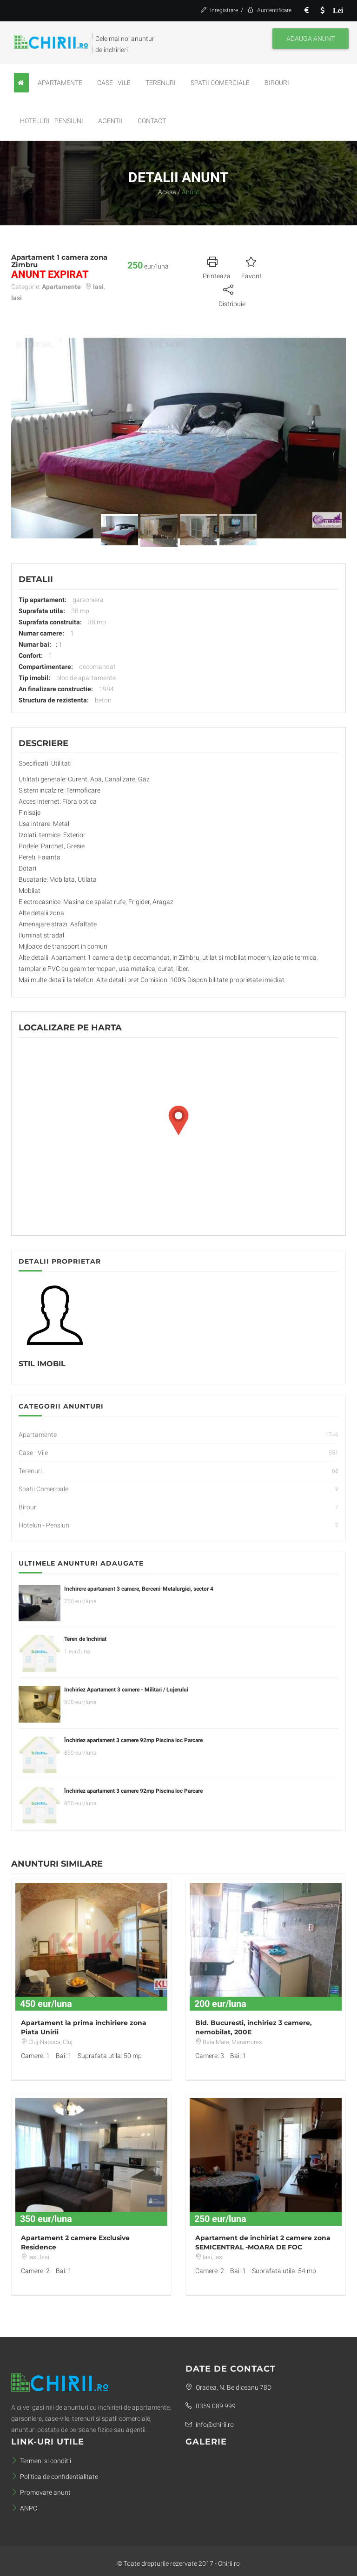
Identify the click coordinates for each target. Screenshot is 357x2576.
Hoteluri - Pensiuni (51, 121)
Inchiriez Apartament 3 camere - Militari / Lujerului (126, 1689)
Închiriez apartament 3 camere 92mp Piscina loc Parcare (133, 1740)
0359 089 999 (210, 2406)
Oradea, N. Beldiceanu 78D (228, 2387)
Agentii (110, 121)
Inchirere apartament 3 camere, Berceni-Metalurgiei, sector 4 (138, 1589)
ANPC (24, 2508)
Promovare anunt (41, 2492)
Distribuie (231, 295)
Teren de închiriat (85, 1639)
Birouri (276, 82)
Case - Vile (114, 82)
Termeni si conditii (41, 2461)
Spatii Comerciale (220, 82)
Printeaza (217, 267)
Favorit (251, 267)
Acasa (167, 192)
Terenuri (160, 82)
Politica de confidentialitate (54, 2476)
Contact (152, 121)
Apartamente (60, 82)
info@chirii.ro (209, 2424)
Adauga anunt (310, 38)
